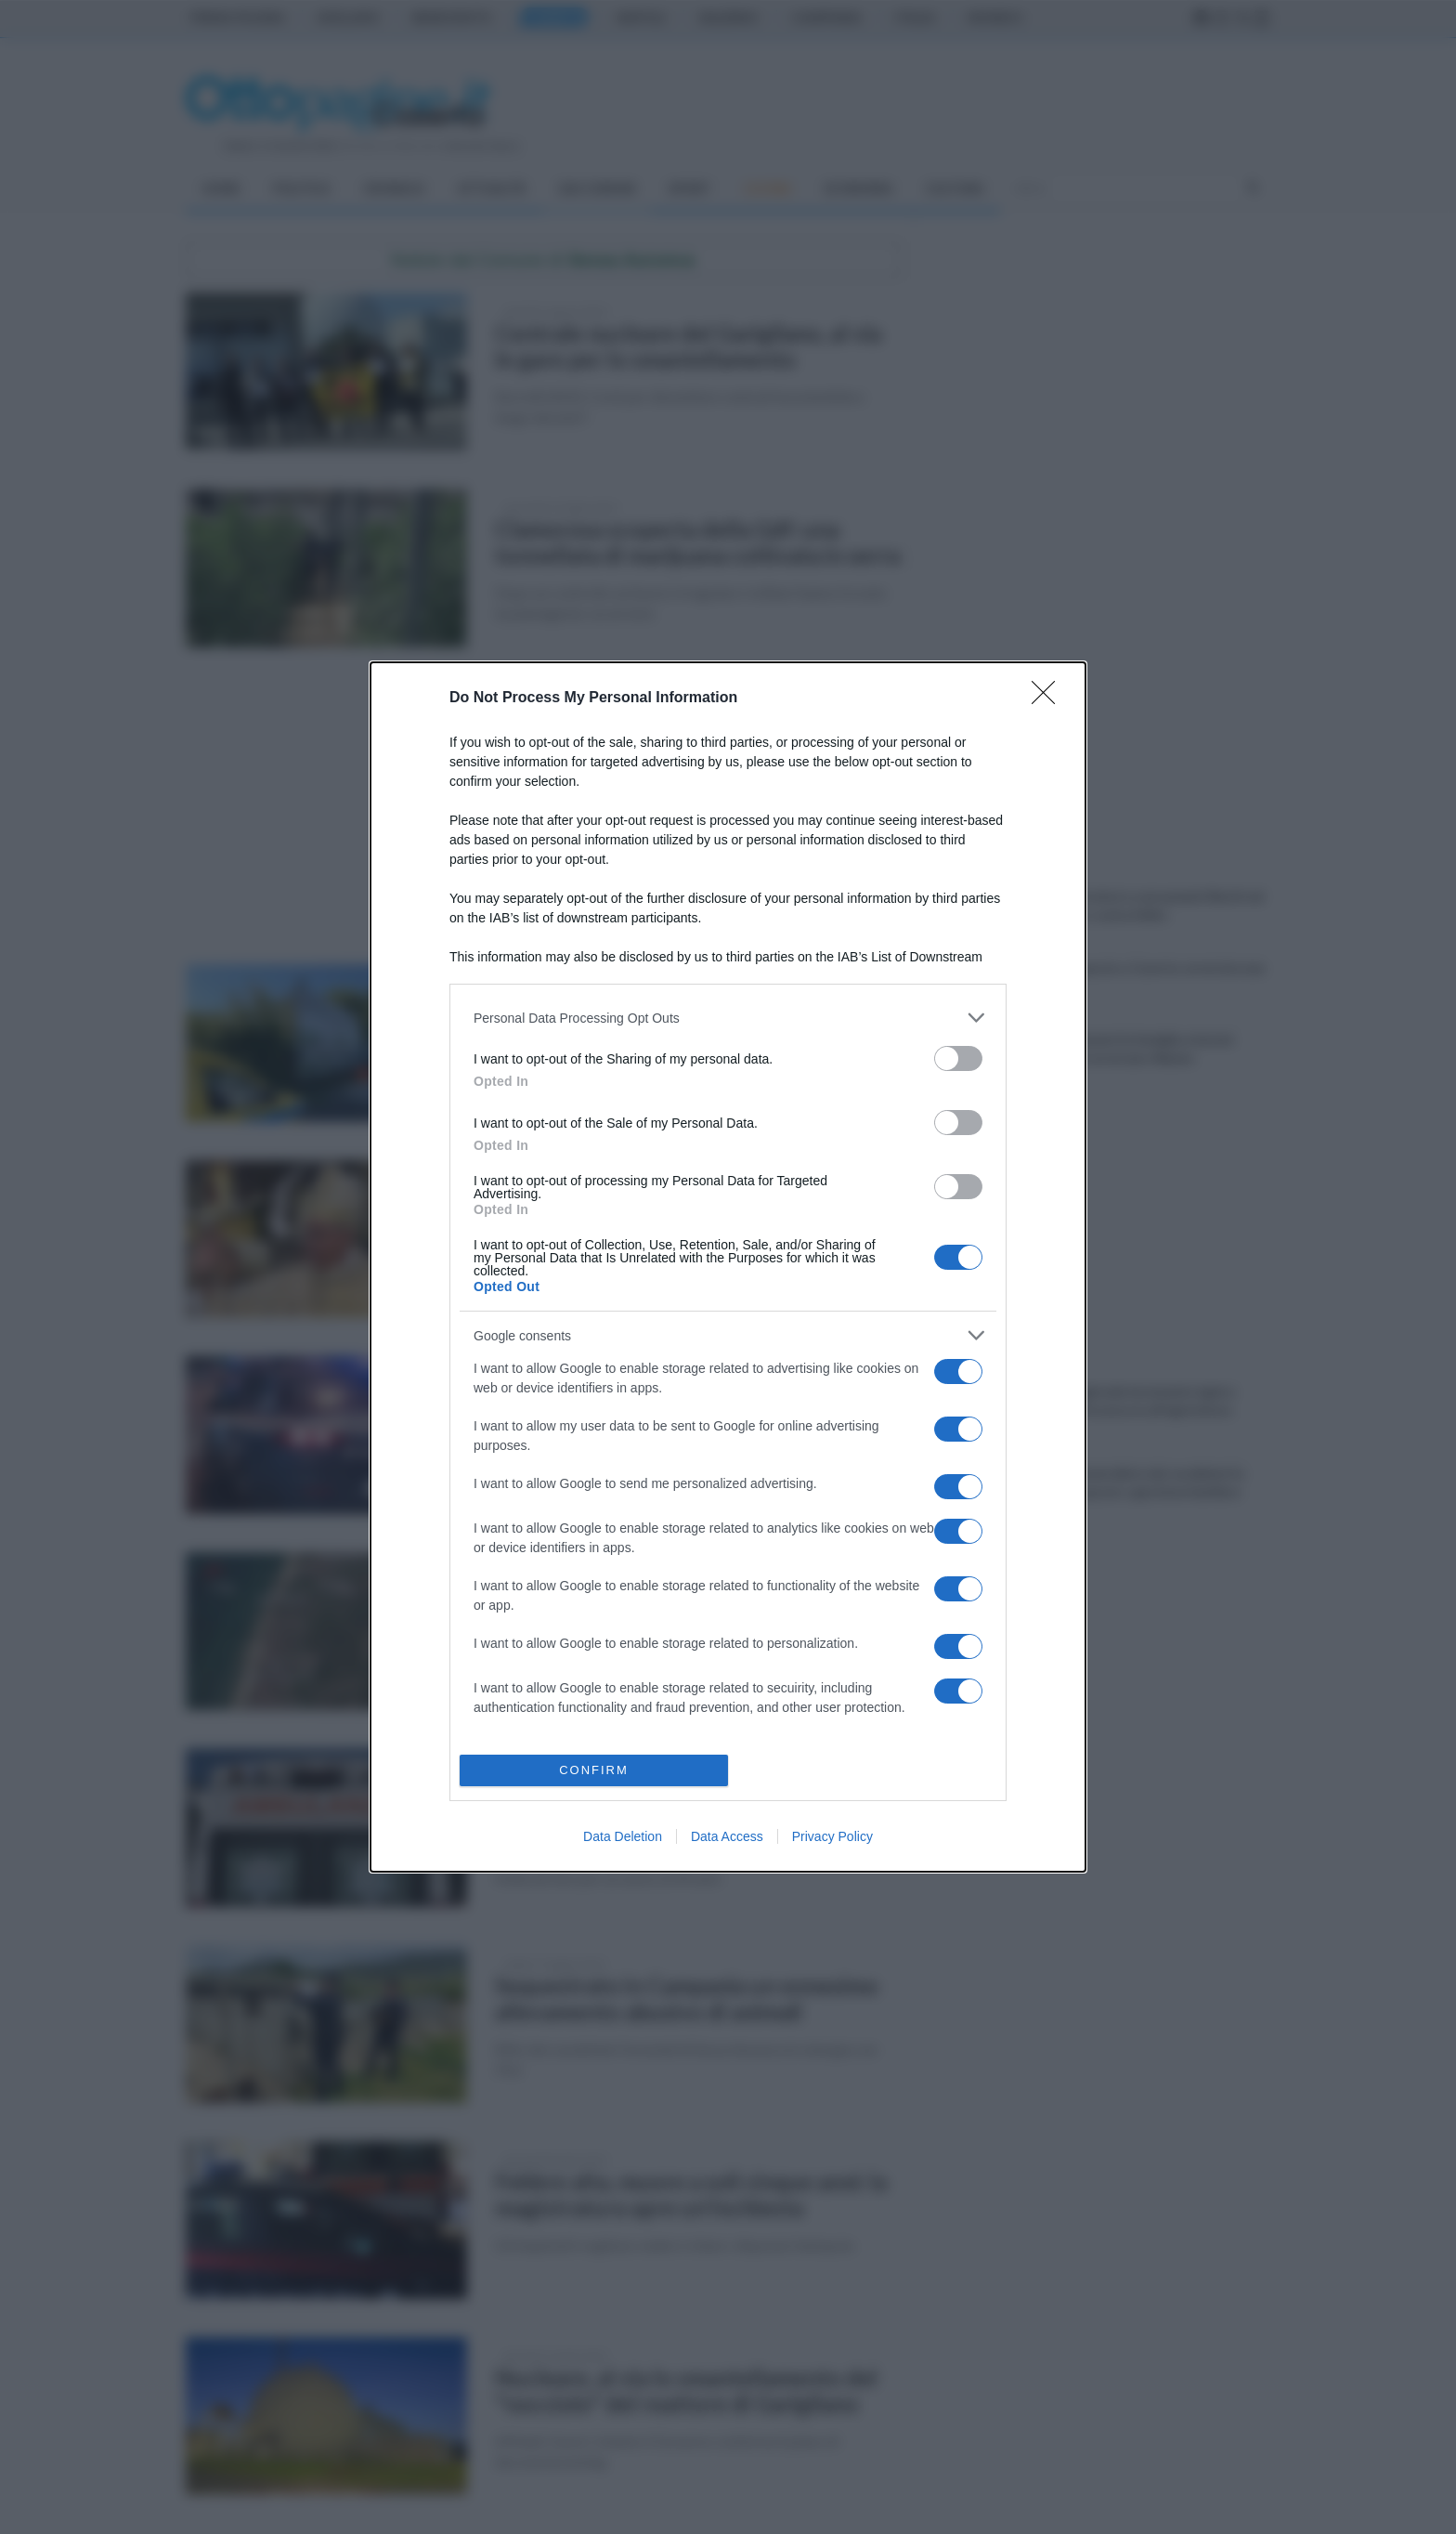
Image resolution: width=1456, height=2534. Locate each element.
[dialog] (728, 1266)
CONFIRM (594, 1770)
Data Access (727, 1836)
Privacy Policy (832, 1836)
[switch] (958, 1058)
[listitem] (728, 1017)
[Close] (1049, 698)
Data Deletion (622, 1836)
